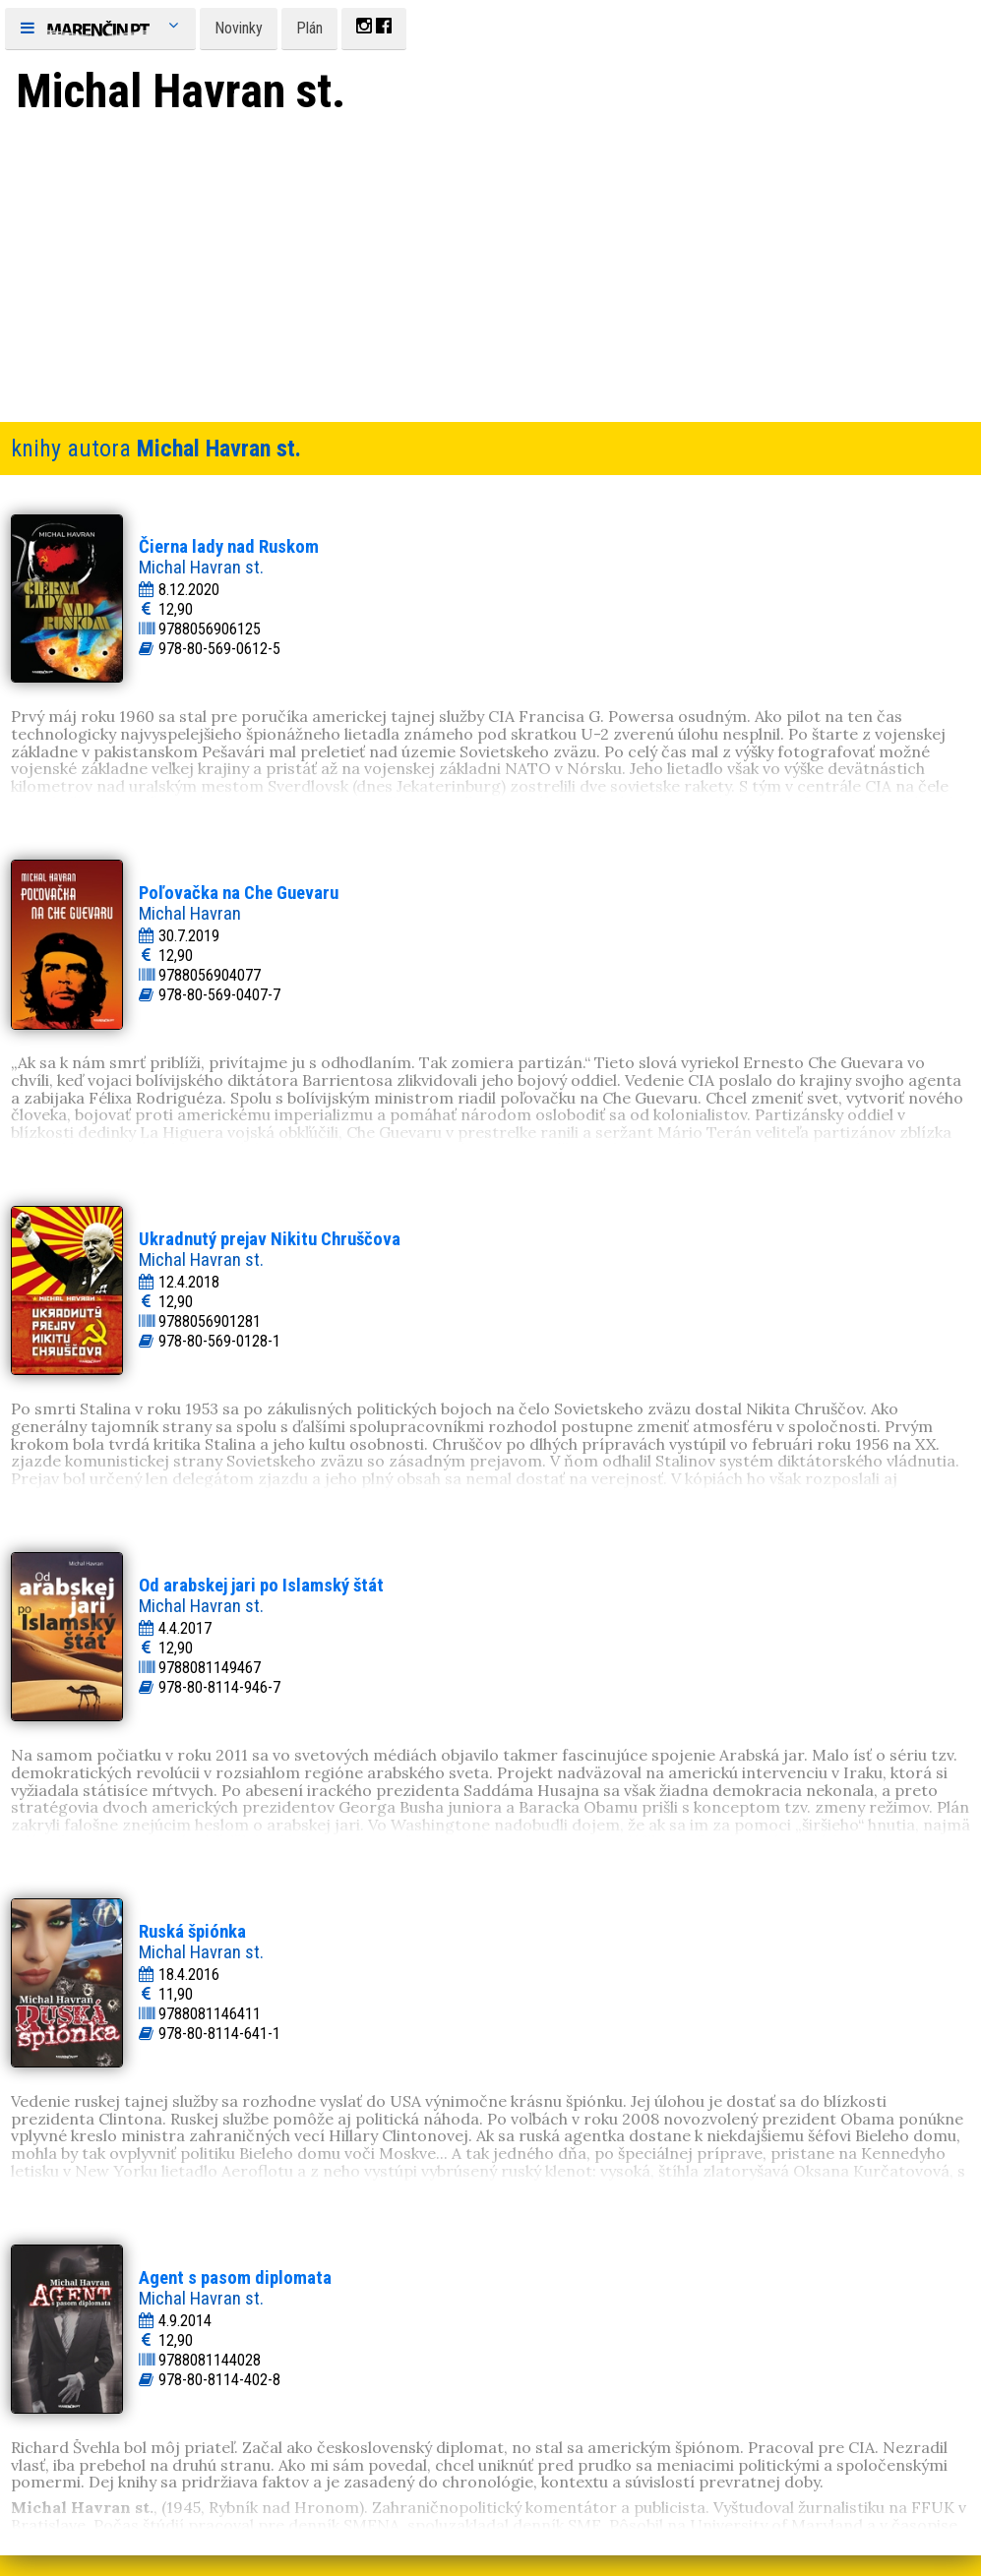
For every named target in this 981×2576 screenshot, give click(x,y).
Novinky (239, 28)
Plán (309, 28)
